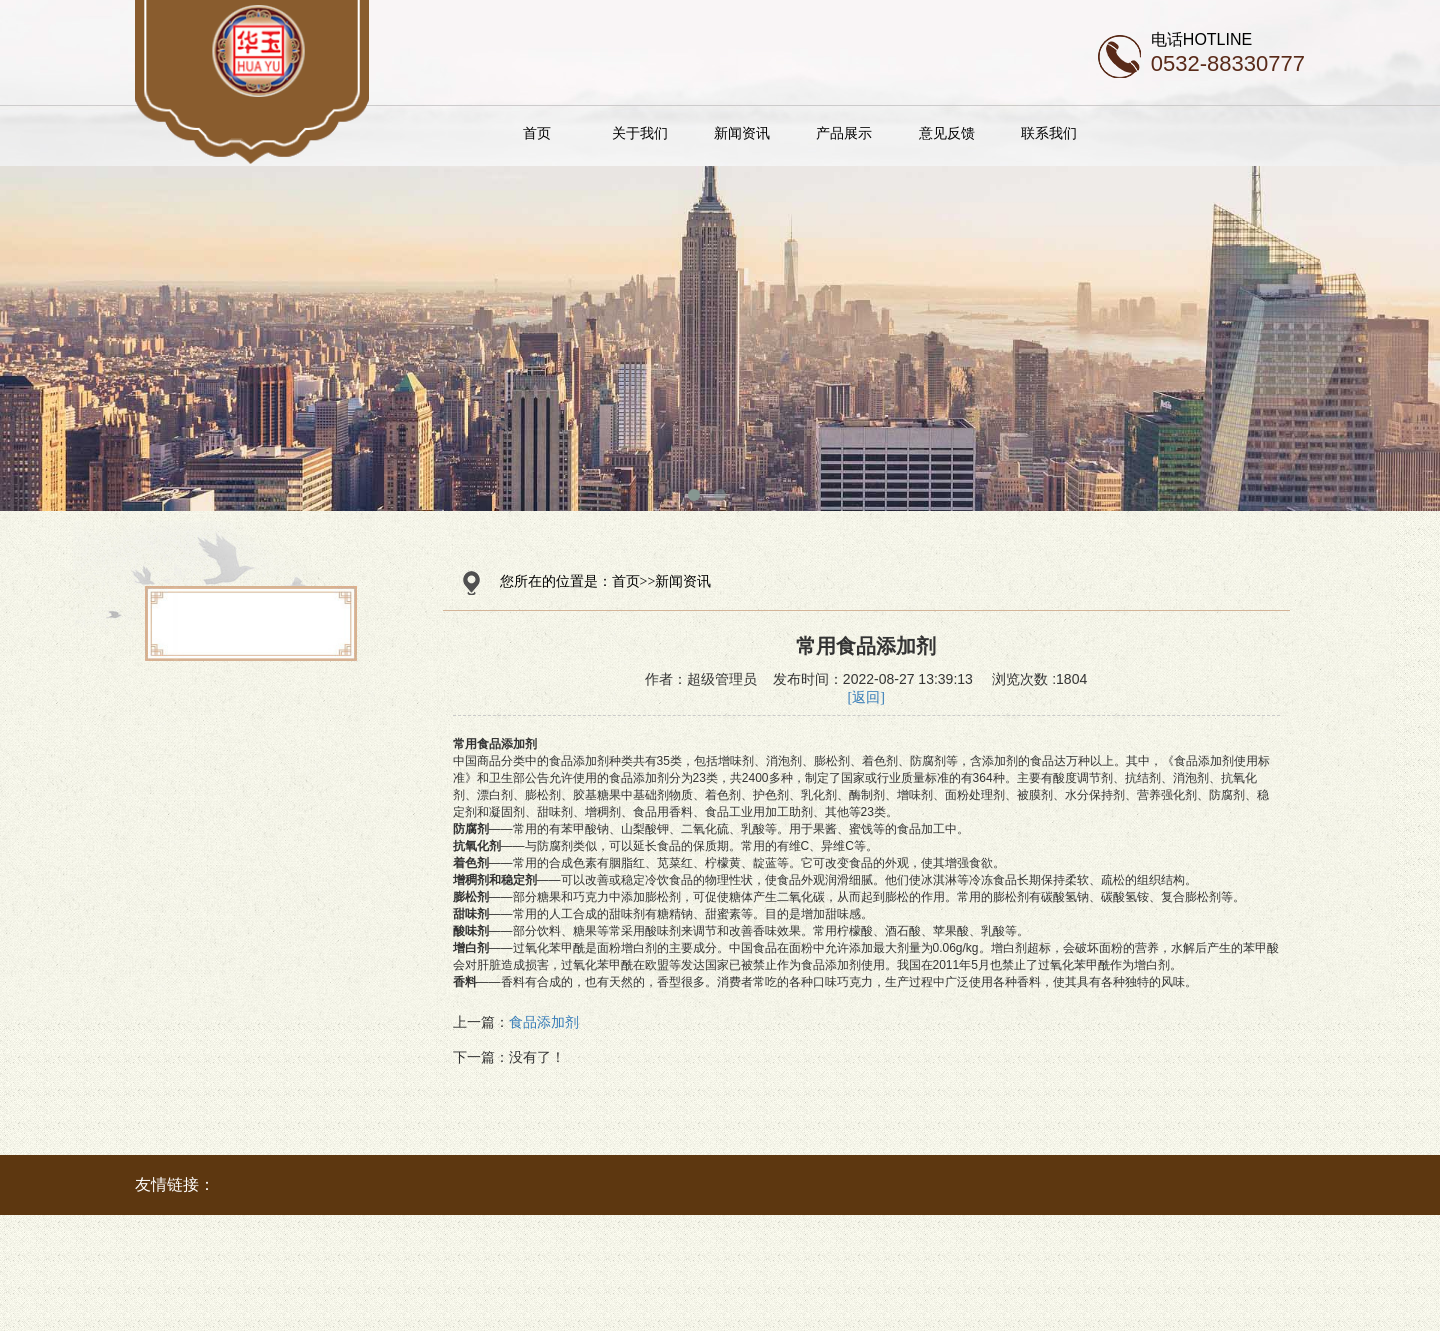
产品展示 (891, 133)
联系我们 (1096, 133)
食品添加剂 (544, 1022)
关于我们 (686, 133)
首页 (584, 133)
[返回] (866, 697)
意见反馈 (993, 133)
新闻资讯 (789, 133)
